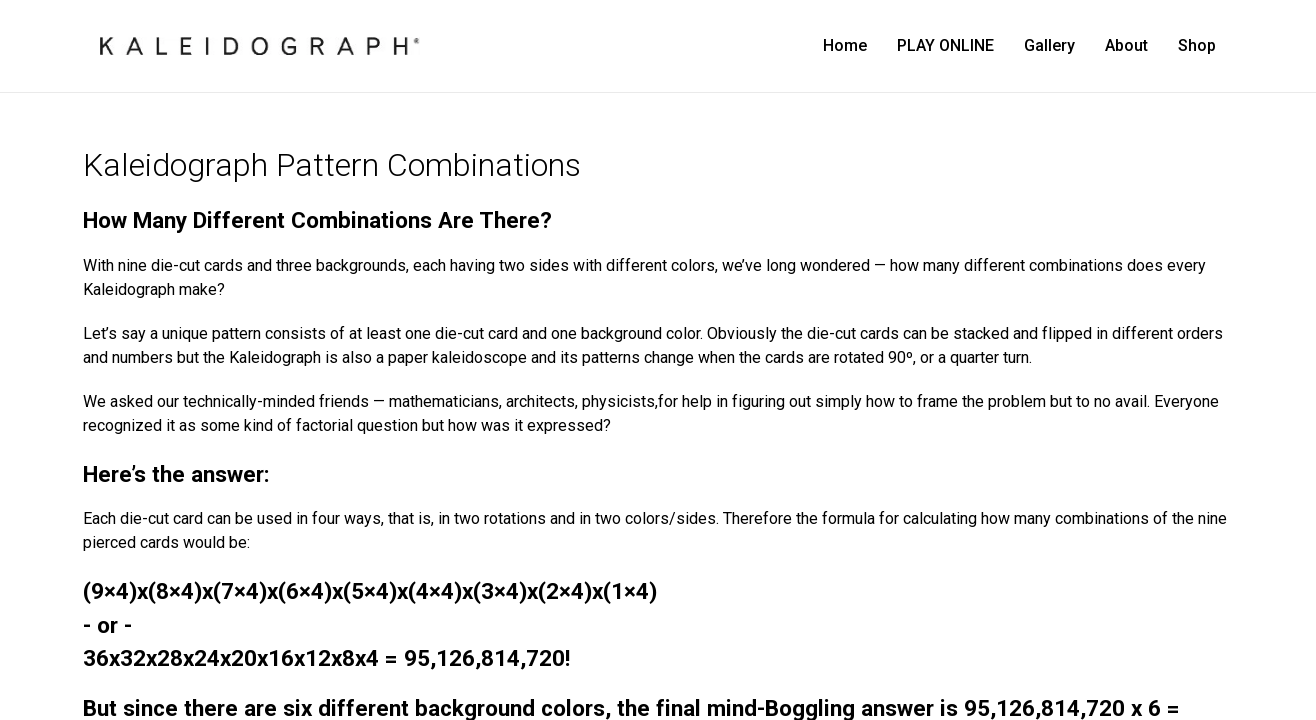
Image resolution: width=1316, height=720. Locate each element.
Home (845, 45)
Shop (1197, 45)
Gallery (1049, 45)
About (1126, 45)
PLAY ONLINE (945, 45)
